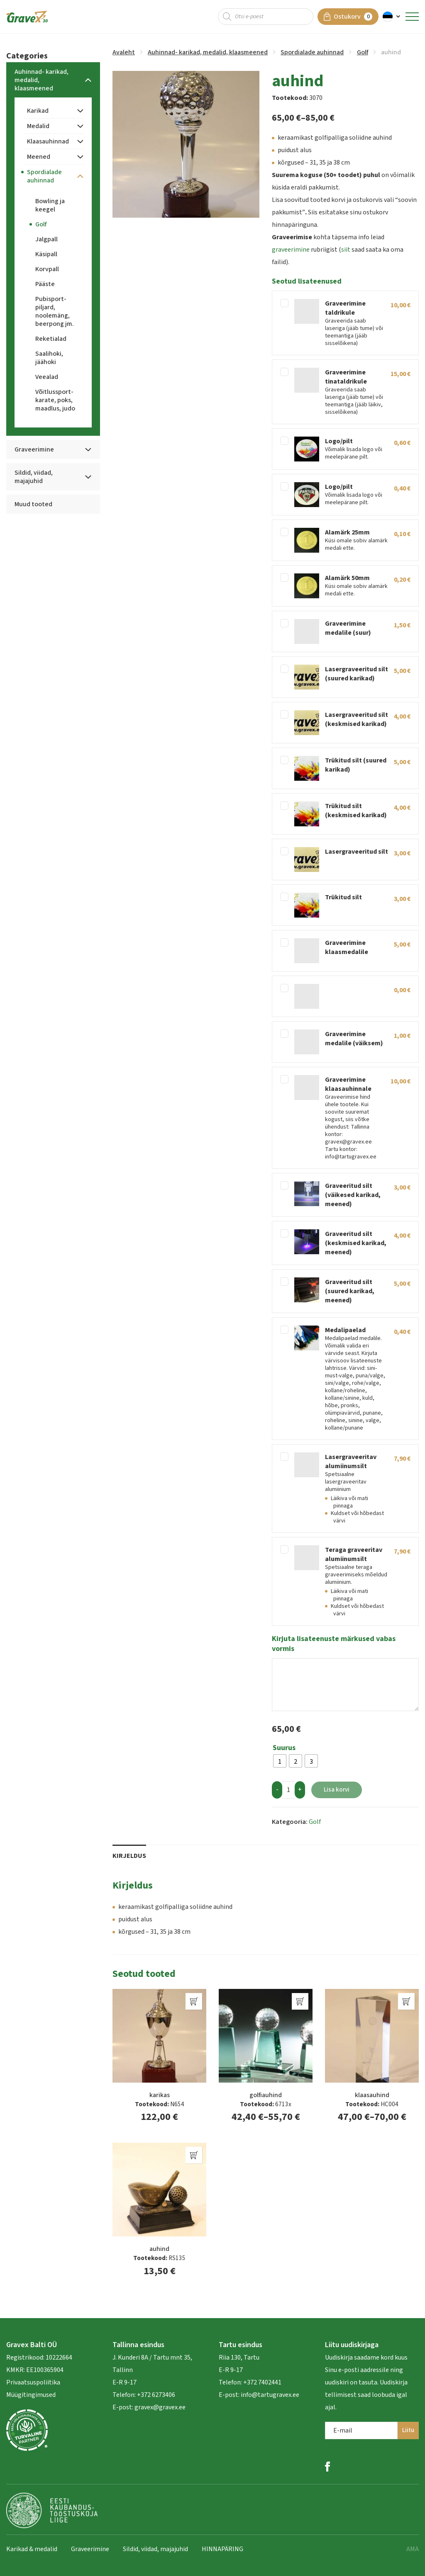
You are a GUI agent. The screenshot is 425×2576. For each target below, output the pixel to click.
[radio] (280, 1761)
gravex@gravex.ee (160, 2407)
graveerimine (291, 249)
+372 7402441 (262, 2382)
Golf (362, 52)
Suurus (284, 1748)
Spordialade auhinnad (312, 52)
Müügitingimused (31, 2394)
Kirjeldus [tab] (129, 1855)
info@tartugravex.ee (270, 2394)
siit (345, 249)
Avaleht (123, 52)
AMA (412, 2549)
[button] (392, 16)
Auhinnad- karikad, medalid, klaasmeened (208, 52)
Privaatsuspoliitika (33, 2382)
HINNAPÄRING (222, 2549)
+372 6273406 (155, 2394)
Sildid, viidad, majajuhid (155, 2549)
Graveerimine (90, 2549)
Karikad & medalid (31, 2549)
